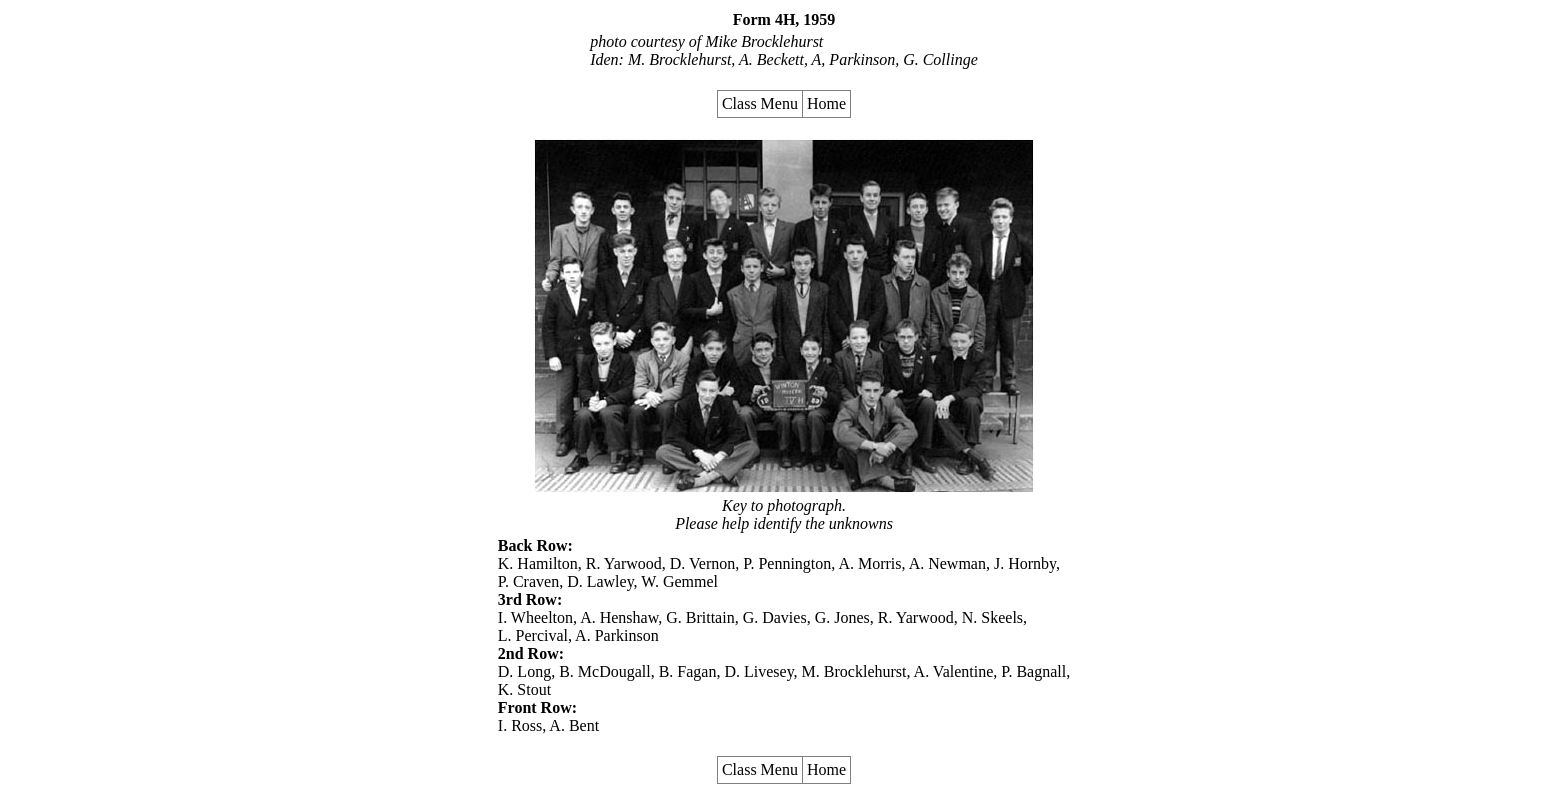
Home (826, 103)
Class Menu (760, 103)
